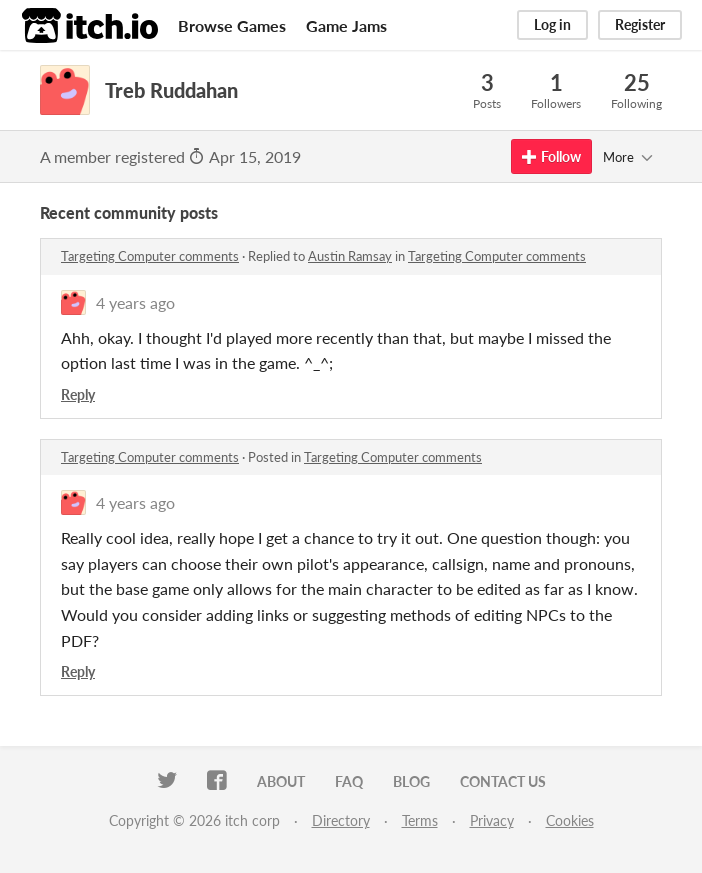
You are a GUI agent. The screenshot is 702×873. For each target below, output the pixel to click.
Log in (552, 24)
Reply (78, 394)
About (281, 781)
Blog (411, 781)
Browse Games (232, 25)
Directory (341, 820)
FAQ (349, 781)
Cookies (570, 820)
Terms (420, 820)
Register (640, 24)
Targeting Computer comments (150, 256)
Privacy (492, 820)
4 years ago (135, 302)
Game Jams (346, 25)
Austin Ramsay (350, 256)
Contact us (503, 781)
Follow (551, 156)
